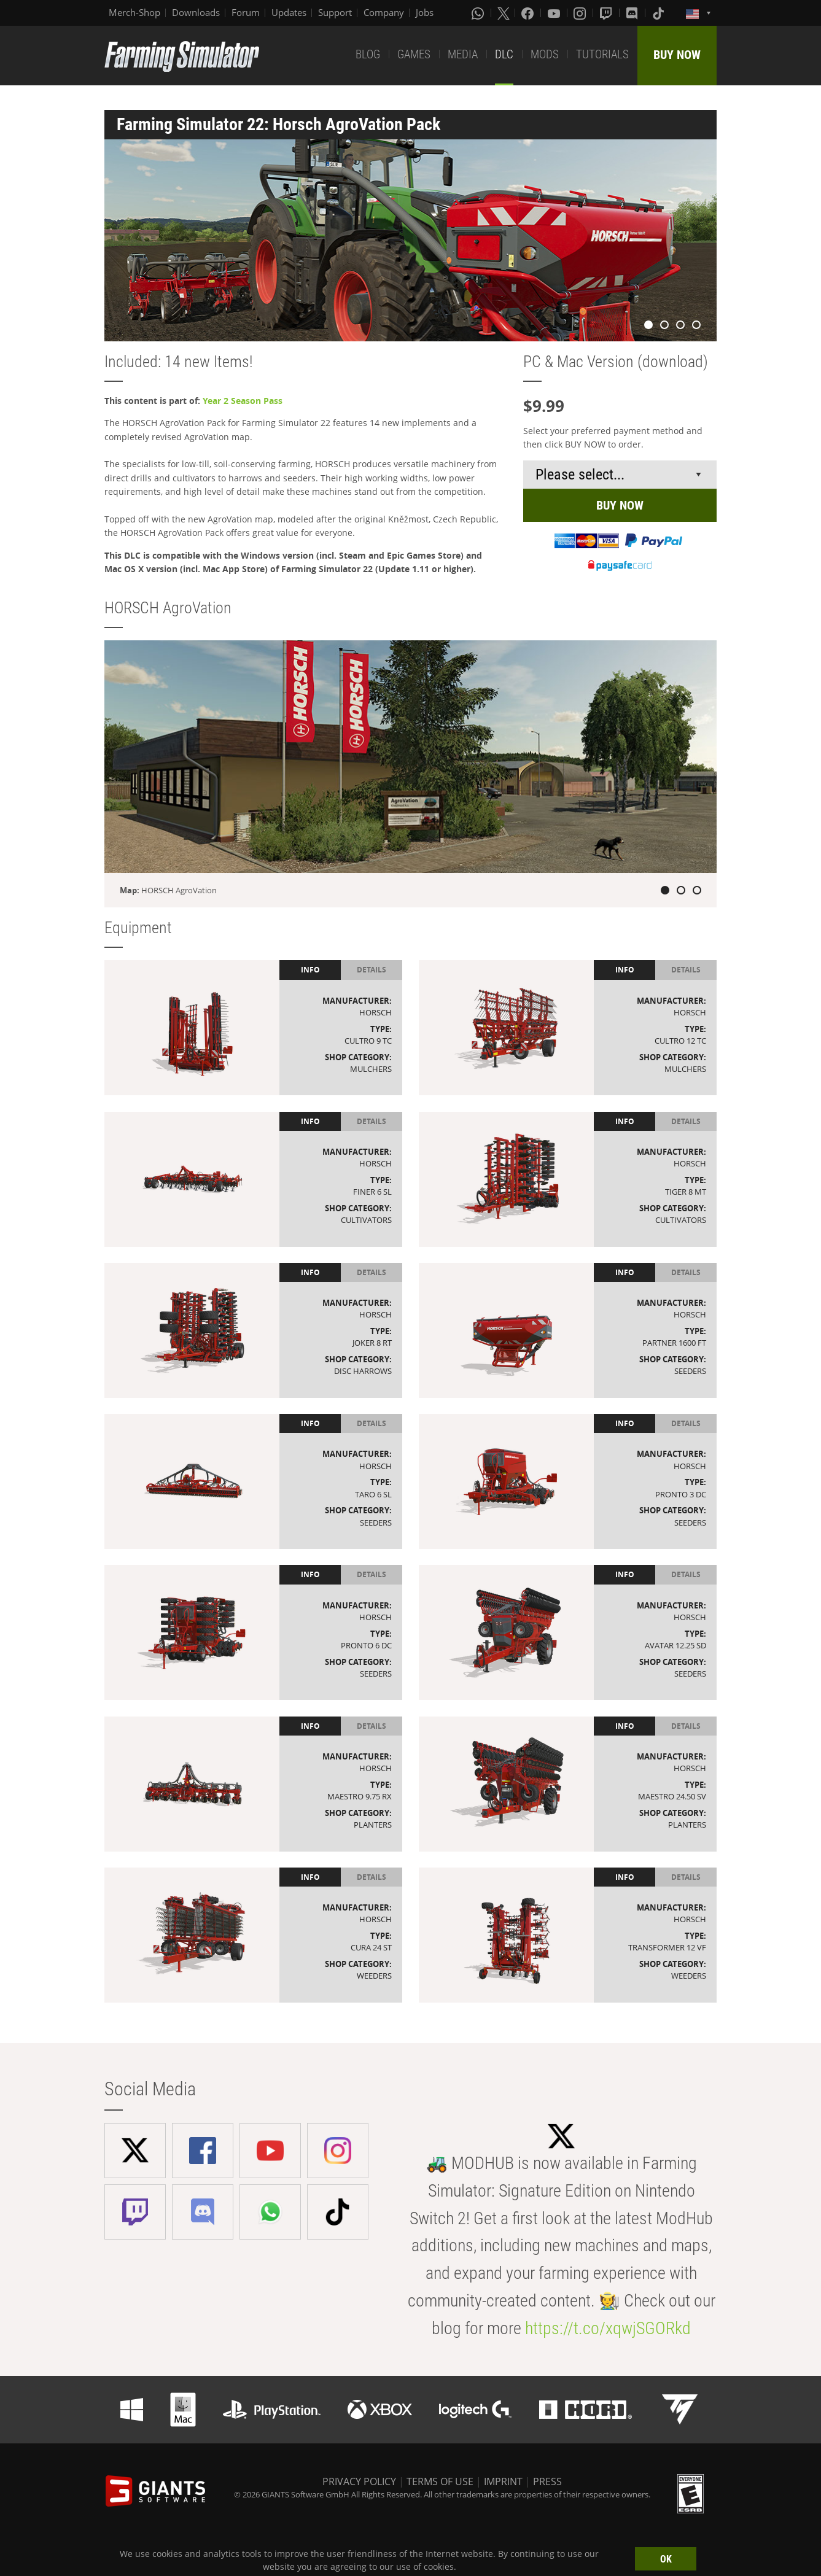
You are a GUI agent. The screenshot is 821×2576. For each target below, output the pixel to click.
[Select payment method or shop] (620, 474)
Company (384, 12)
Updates (288, 12)
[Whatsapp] (479, 13)
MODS (545, 54)
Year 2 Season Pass (242, 400)
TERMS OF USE (440, 2481)
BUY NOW (677, 54)
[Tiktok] (659, 13)
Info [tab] (310, 969)
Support (335, 12)
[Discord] (633, 13)
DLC (504, 54)
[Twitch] (607, 13)
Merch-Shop (134, 12)
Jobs (425, 12)
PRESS (547, 2481)
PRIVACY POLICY (359, 2481)
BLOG (368, 54)
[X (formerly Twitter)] (503, 13)
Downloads (196, 12)
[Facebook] (528, 13)
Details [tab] (371, 969)
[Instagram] (581, 13)
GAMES (413, 54)
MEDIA (463, 54)
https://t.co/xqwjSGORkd (608, 2328)
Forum (246, 12)
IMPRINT (503, 2481)
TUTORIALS (602, 54)
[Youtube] (555, 13)
